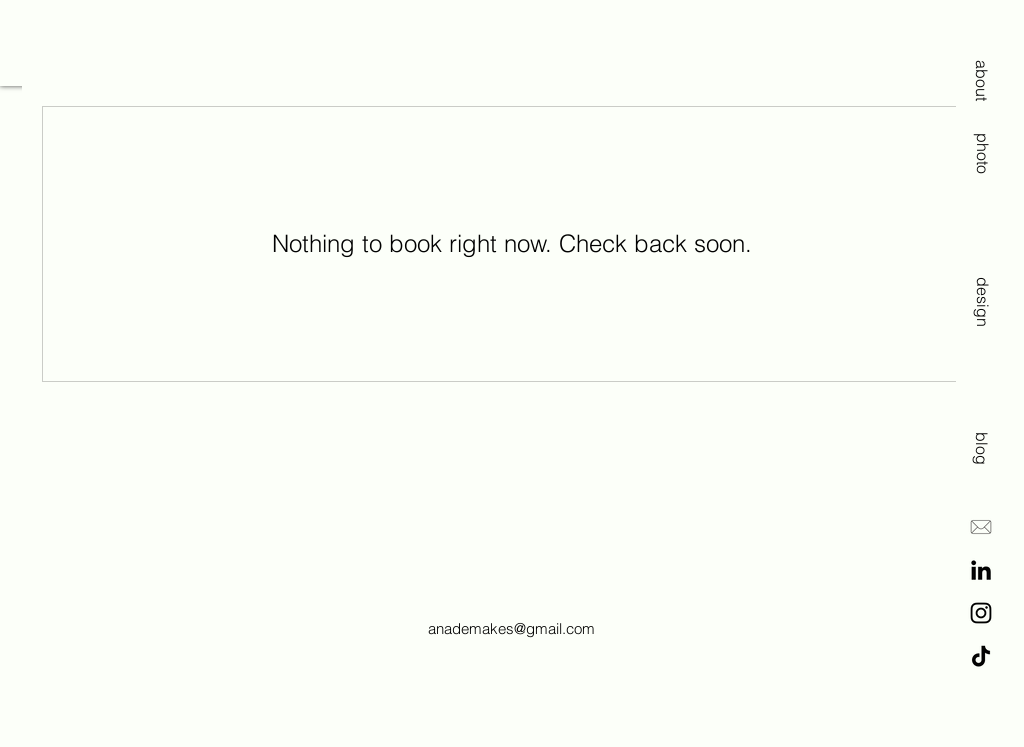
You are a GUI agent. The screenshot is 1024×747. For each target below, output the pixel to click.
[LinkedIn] (981, 570)
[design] (982, 287)
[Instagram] (981, 613)
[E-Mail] (981, 527)
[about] (982, 80)
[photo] (982, 145)
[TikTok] (981, 656)
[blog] (982, 442)
